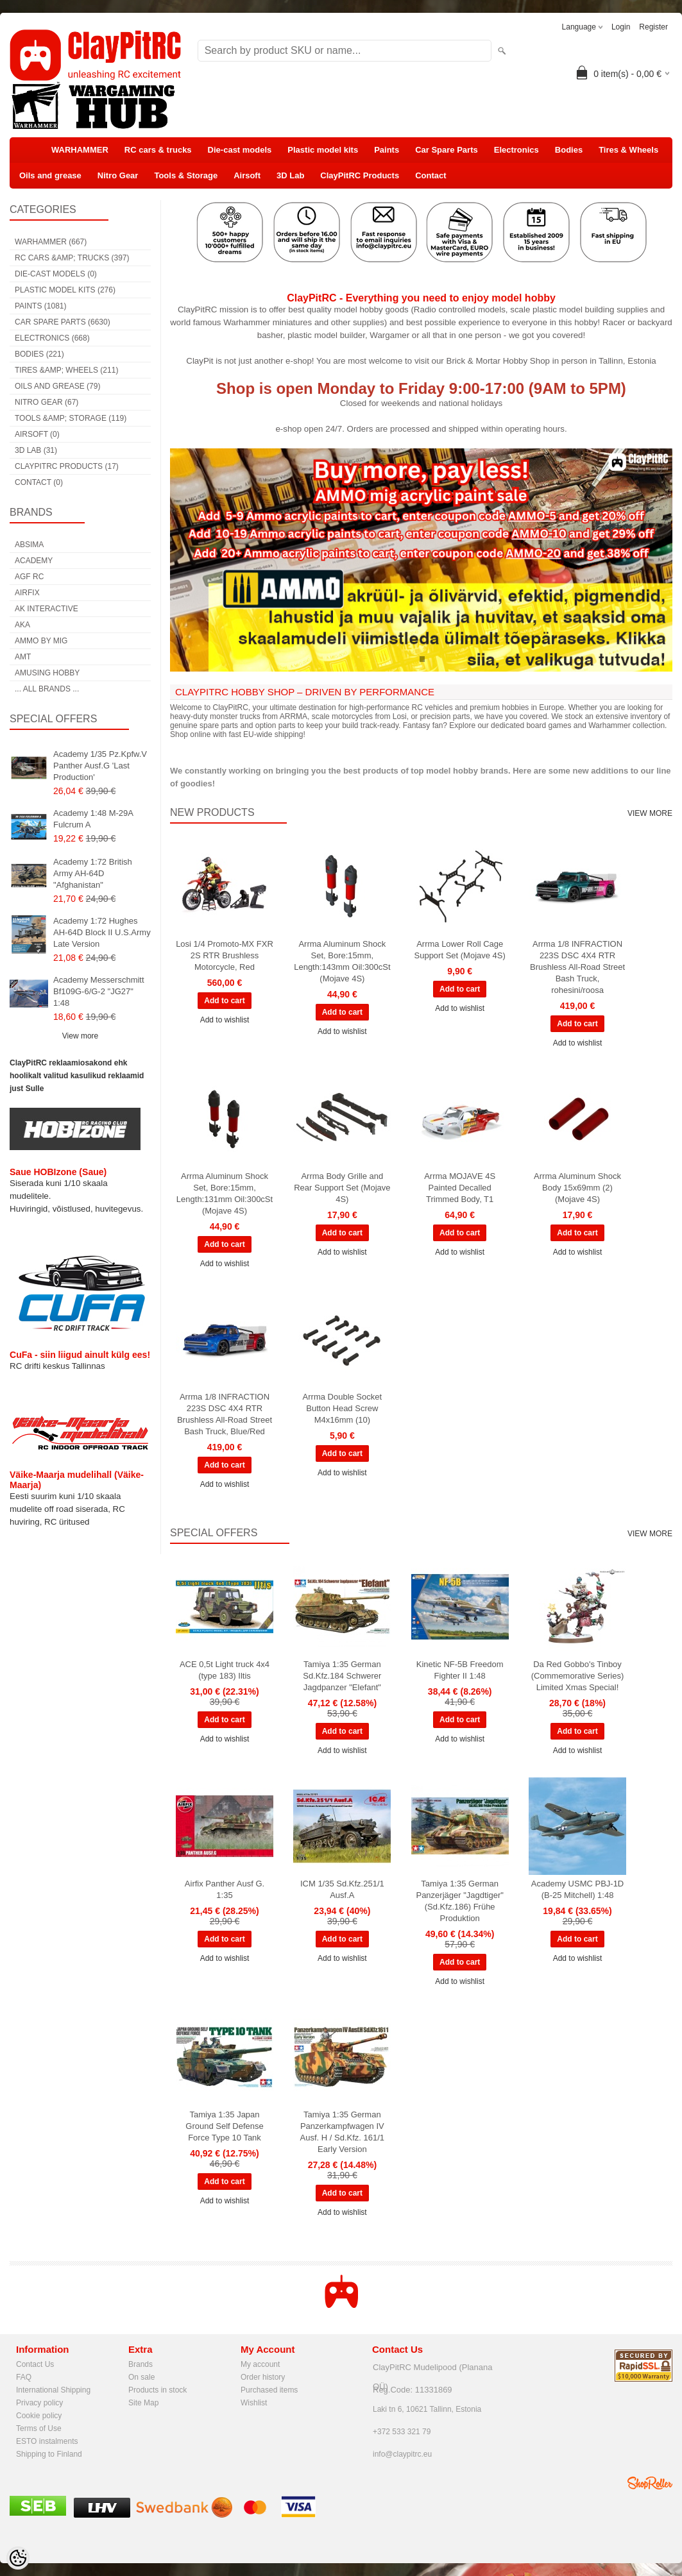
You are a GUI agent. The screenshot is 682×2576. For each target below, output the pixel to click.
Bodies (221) (39, 354)
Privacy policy (39, 2402)
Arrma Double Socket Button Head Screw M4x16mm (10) (342, 1408)
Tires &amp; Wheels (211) (66, 370)
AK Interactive (46, 608)
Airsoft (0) (37, 434)
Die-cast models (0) (56, 273)
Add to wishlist (225, 1019)
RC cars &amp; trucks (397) (72, 257)
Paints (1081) (40, 305)
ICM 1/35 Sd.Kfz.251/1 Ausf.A (342, 1889)
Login (620, 26)
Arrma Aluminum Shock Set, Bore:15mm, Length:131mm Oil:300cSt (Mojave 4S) (224, 1193)
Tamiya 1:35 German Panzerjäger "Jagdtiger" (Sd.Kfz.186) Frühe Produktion (459, 1901)
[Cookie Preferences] (18, 2558)
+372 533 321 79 (402, 2431)
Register (653, 26)
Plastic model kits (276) (65, 289)
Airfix (27, 592)
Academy (34, 560)
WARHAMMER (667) (51, 241)
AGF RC (29, 576)
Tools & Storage (185, 175)
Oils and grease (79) (57, 386)
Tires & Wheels (628, 150)
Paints (386, 150)
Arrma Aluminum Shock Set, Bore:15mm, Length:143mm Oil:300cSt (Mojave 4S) (342, 961)
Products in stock (157, 2389)
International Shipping (53, 2389)
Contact (430, 175)
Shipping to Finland (49, 2454)
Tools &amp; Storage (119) (70, 418)
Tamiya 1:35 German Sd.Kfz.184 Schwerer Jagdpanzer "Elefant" (342, 1675)
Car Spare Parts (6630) (62, 322)
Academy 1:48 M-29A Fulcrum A (93, 818)
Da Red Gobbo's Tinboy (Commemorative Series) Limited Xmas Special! (577, 1675)
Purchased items (269, 2389)
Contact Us (35, 2364)
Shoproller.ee (649, 2483)
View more (80, 1035)
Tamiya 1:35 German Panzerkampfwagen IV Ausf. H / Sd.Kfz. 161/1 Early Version (342, 2132)
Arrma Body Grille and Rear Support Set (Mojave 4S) (342, 1187)
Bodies (569, 150)
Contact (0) (39, 482)
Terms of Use (39, 2428)
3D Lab (290, 175)
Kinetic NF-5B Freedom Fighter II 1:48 (460, 1670)
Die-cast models (240, 150)
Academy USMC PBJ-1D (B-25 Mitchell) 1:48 (577, 1889)
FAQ (23, 2377)
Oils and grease (50, 175)
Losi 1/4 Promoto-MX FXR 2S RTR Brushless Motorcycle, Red (224, 955)
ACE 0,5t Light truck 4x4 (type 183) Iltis (224, 1670)
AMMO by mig (41, 640)
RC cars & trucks (158, 150)
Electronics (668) (52, 338)
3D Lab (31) (36, 450)
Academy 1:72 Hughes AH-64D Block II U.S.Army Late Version (102, 932)
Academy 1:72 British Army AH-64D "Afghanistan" (92, 873)
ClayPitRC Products (359, 175)
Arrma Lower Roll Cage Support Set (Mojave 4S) (460, 949)
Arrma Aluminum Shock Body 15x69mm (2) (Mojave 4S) (577, 1187)
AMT (23, 656)
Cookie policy (39, 2415)
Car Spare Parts (446, 150)
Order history (263, 2377)
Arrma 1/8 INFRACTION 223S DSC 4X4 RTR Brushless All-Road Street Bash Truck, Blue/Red (224, 1414)
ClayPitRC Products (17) (67, 466)
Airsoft (247, 175)
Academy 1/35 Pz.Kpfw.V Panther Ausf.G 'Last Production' (100, 765)
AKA (22, 624)
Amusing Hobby (47, 672)
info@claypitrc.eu (402, 2454)
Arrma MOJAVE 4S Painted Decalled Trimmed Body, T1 (459, 1187)
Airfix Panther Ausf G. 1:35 (224, 1889)
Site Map (143, 2402)
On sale (141, 2377)
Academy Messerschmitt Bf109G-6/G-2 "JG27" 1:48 (98, 991)
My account (260, 2364)
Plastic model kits (322, 150)
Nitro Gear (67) (46, 402)
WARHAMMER (79, 150)
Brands (140, 2364)
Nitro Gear (118, 175)
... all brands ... (47, 688)
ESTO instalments (47, 2441)
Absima (29, 544)
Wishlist (254, 2402)
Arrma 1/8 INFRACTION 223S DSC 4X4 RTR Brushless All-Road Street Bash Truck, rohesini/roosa (577, 967)
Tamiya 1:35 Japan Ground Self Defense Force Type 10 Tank (224, 2126)
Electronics (516, 150)
